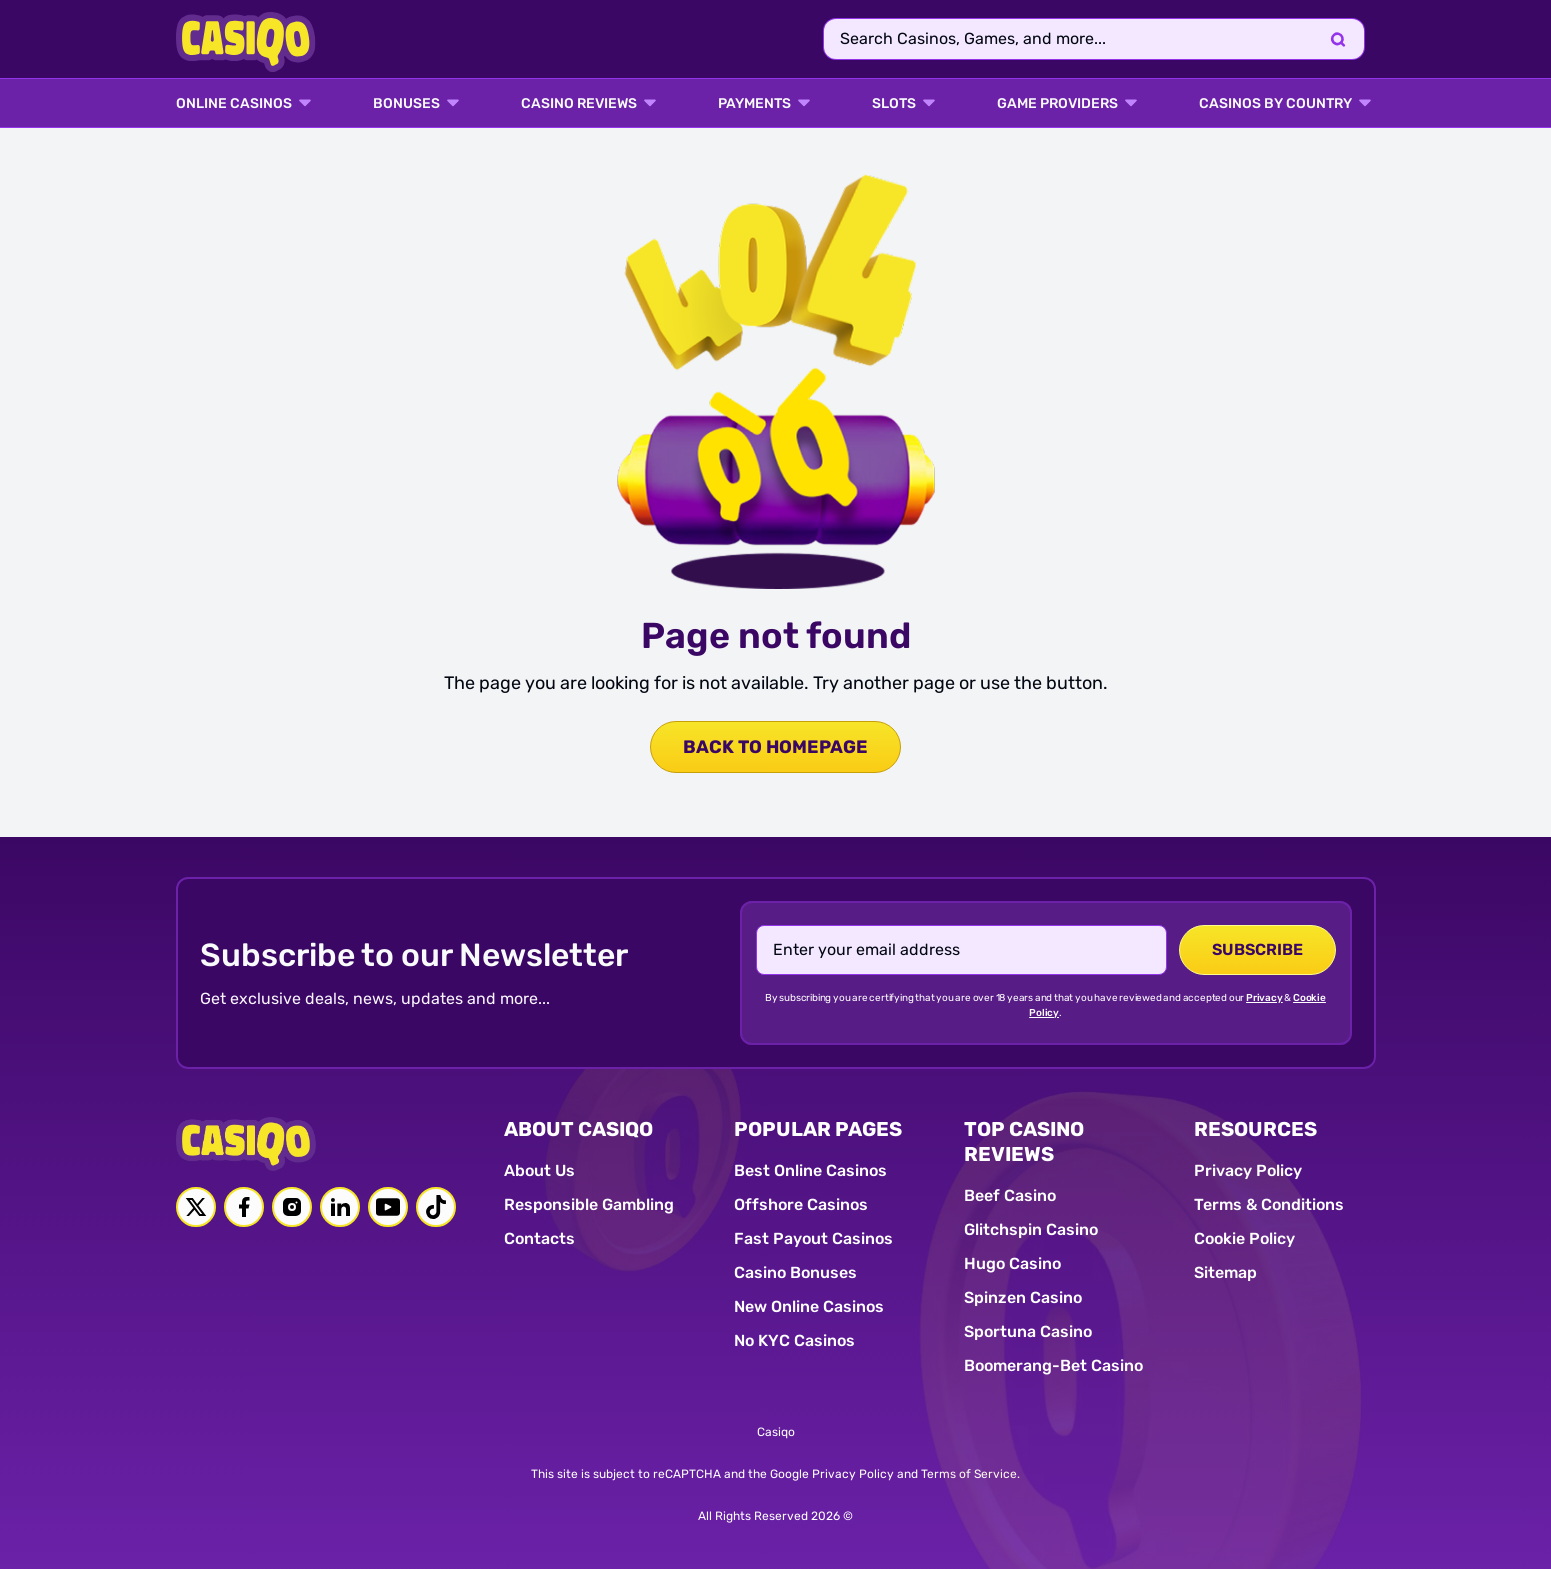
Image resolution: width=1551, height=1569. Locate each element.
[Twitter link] (196, 1207)
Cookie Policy (1244, 1238)
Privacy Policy (1248, 1170)
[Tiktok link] (436, 1207)
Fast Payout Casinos (813, 1238)
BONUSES (406, 104)
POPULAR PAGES (818, 1129)
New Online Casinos (809, 1306)
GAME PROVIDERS (1057, 104)
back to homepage (775, 747)
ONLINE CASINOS (234, 104)
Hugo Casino (1012, 1263)
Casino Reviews (579, 104)
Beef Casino (1010, 1195)
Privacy (1264, 998)
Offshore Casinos (801, 1204)
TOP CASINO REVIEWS (1024, 1141)
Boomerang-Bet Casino (1053, 1365)
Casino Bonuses (795, 1272)
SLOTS (894, 104)
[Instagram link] (292, 1207)
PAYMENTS (754, 104)
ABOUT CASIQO (578, 1129)
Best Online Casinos (810, 1170)
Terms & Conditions (1269, 1204)
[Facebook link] (244, 1207)
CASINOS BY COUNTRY (1275, 104)
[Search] (1338, 39)
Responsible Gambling (589, 1204)
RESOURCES (1255, 1129)
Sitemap (1225, 1272)
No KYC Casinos (794, 1340)
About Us (539, 1170)
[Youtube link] (388, 1207)
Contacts (539, 1238)
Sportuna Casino (1028, 1331)
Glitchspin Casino (1031, 1229)
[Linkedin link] (340, 1207)
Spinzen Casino (1023, 1297)
